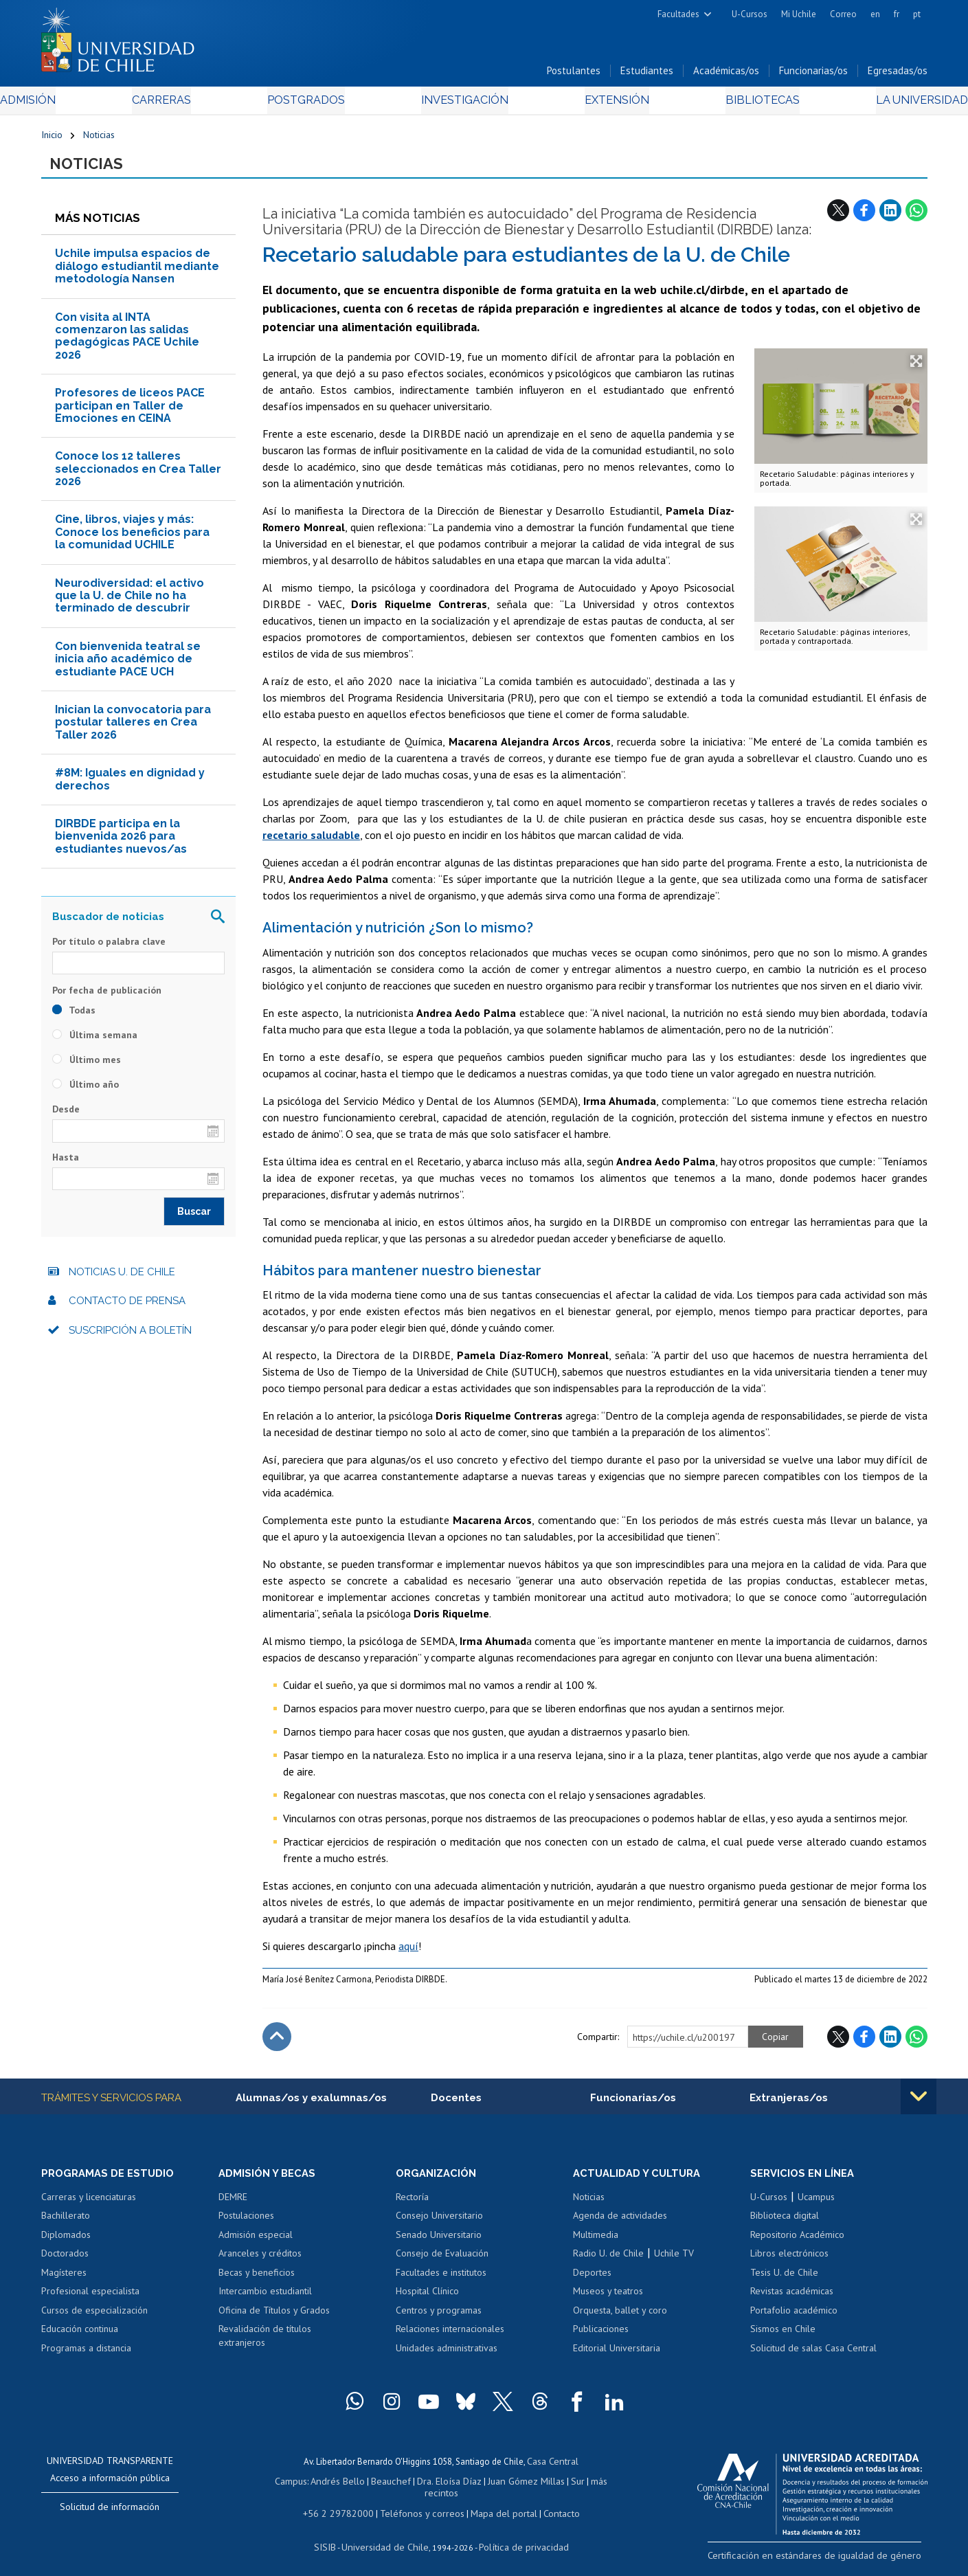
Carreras (189, 104)
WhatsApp (916, 216)
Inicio (52, 138)
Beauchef (377, 2487)
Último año (85, 1091)
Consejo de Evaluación (442, 2261)
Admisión (72, 104)
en (875, 14)
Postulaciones (246, 2223)
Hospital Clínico (427, 2299)
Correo (843, 14)
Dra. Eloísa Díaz (431, 2487)
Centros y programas (439, 2318)
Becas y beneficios (256, 2280)
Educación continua (79, 2337)
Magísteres (64, 2280)
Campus (283, 2487)
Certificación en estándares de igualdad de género (830, 2562)
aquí (408, 1953)
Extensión (600, 104)
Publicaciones (601, 2337)
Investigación (463, 104)
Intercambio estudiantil (265, 2299)
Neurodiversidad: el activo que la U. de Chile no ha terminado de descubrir (129, 602)
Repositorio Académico (797, 2242)
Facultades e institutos (441, 2280)
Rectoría (412, 2204)
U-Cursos (749, 14)
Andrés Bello (327, 2487)
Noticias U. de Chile (122, 1279)
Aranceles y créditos (260, 2261)
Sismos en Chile (782, 2337)
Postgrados (318, 104)
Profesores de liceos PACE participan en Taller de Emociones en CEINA (130, 412)
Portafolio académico (793, 2318)
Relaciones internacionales (450, 2337)
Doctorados (65, 2261)
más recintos (590, 2487)
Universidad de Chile (387, 2538)
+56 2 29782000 (345, 2506)
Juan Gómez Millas (504, 2487)
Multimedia (595, 2242)
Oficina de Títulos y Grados (274, 2318)
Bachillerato (65, 2223)
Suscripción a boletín (130, 1337)
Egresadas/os (897, 74)
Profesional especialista (90, 2299)
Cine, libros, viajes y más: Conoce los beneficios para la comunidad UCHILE (132, 538)
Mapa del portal (496, 2506)
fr (896, 14)
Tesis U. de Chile (784, 2280)
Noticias (99, 138)
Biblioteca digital (784, 2223)
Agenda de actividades (620, 2223)
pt (917, 14)
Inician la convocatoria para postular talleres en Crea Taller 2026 (133, 729)
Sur (553, 2487)
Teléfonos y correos (421, 2506)
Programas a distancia (86, 2356)
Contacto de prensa (127, 1307)
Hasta (65, 1163)
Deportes (592, 2280)
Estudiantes (646, 74)
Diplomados (66, 2242)
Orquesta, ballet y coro (620, 2318)
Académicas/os (726, 74)
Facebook (864, 216)
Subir (276, 2043)
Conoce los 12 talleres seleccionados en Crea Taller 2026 (138, 475)
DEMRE (232, 2204)
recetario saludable (311, 842)
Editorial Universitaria (616, 2356)
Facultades (678, 14)
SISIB (333, 2538)
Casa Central (553, 2468)
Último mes (86, 1066)
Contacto (551, 2506)
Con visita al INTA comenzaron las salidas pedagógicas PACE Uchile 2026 (127, 342)
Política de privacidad (518, 2538)
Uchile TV (674, 2261)
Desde (66, 1116)
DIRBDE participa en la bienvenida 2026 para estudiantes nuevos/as (121, 843)
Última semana (94, 1041)
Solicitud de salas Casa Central (813, 2356)
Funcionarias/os (813, 74)
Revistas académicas (791, 2299)
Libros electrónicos (789, 2261)
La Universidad (875, 104)
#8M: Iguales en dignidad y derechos (130, 785)
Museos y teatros (608, 2299)
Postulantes (573, 74)
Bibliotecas (730, 104)
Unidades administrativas (446, 2356)
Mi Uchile (798, 14)
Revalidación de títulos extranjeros (264, 2344)
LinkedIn (890, 216)
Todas (73, 1017)
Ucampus (816, 2204)
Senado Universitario (439, 2242)
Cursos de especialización (94, 2318)
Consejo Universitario (439, 2223)
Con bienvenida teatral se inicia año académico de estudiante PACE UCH (128, 665)
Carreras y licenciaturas (88, 2204)
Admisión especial (255, 2242)
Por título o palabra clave (109, 948)
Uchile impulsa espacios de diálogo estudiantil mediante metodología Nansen (137, 273)
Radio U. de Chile (608, 2261)
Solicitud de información (109, 2514)
